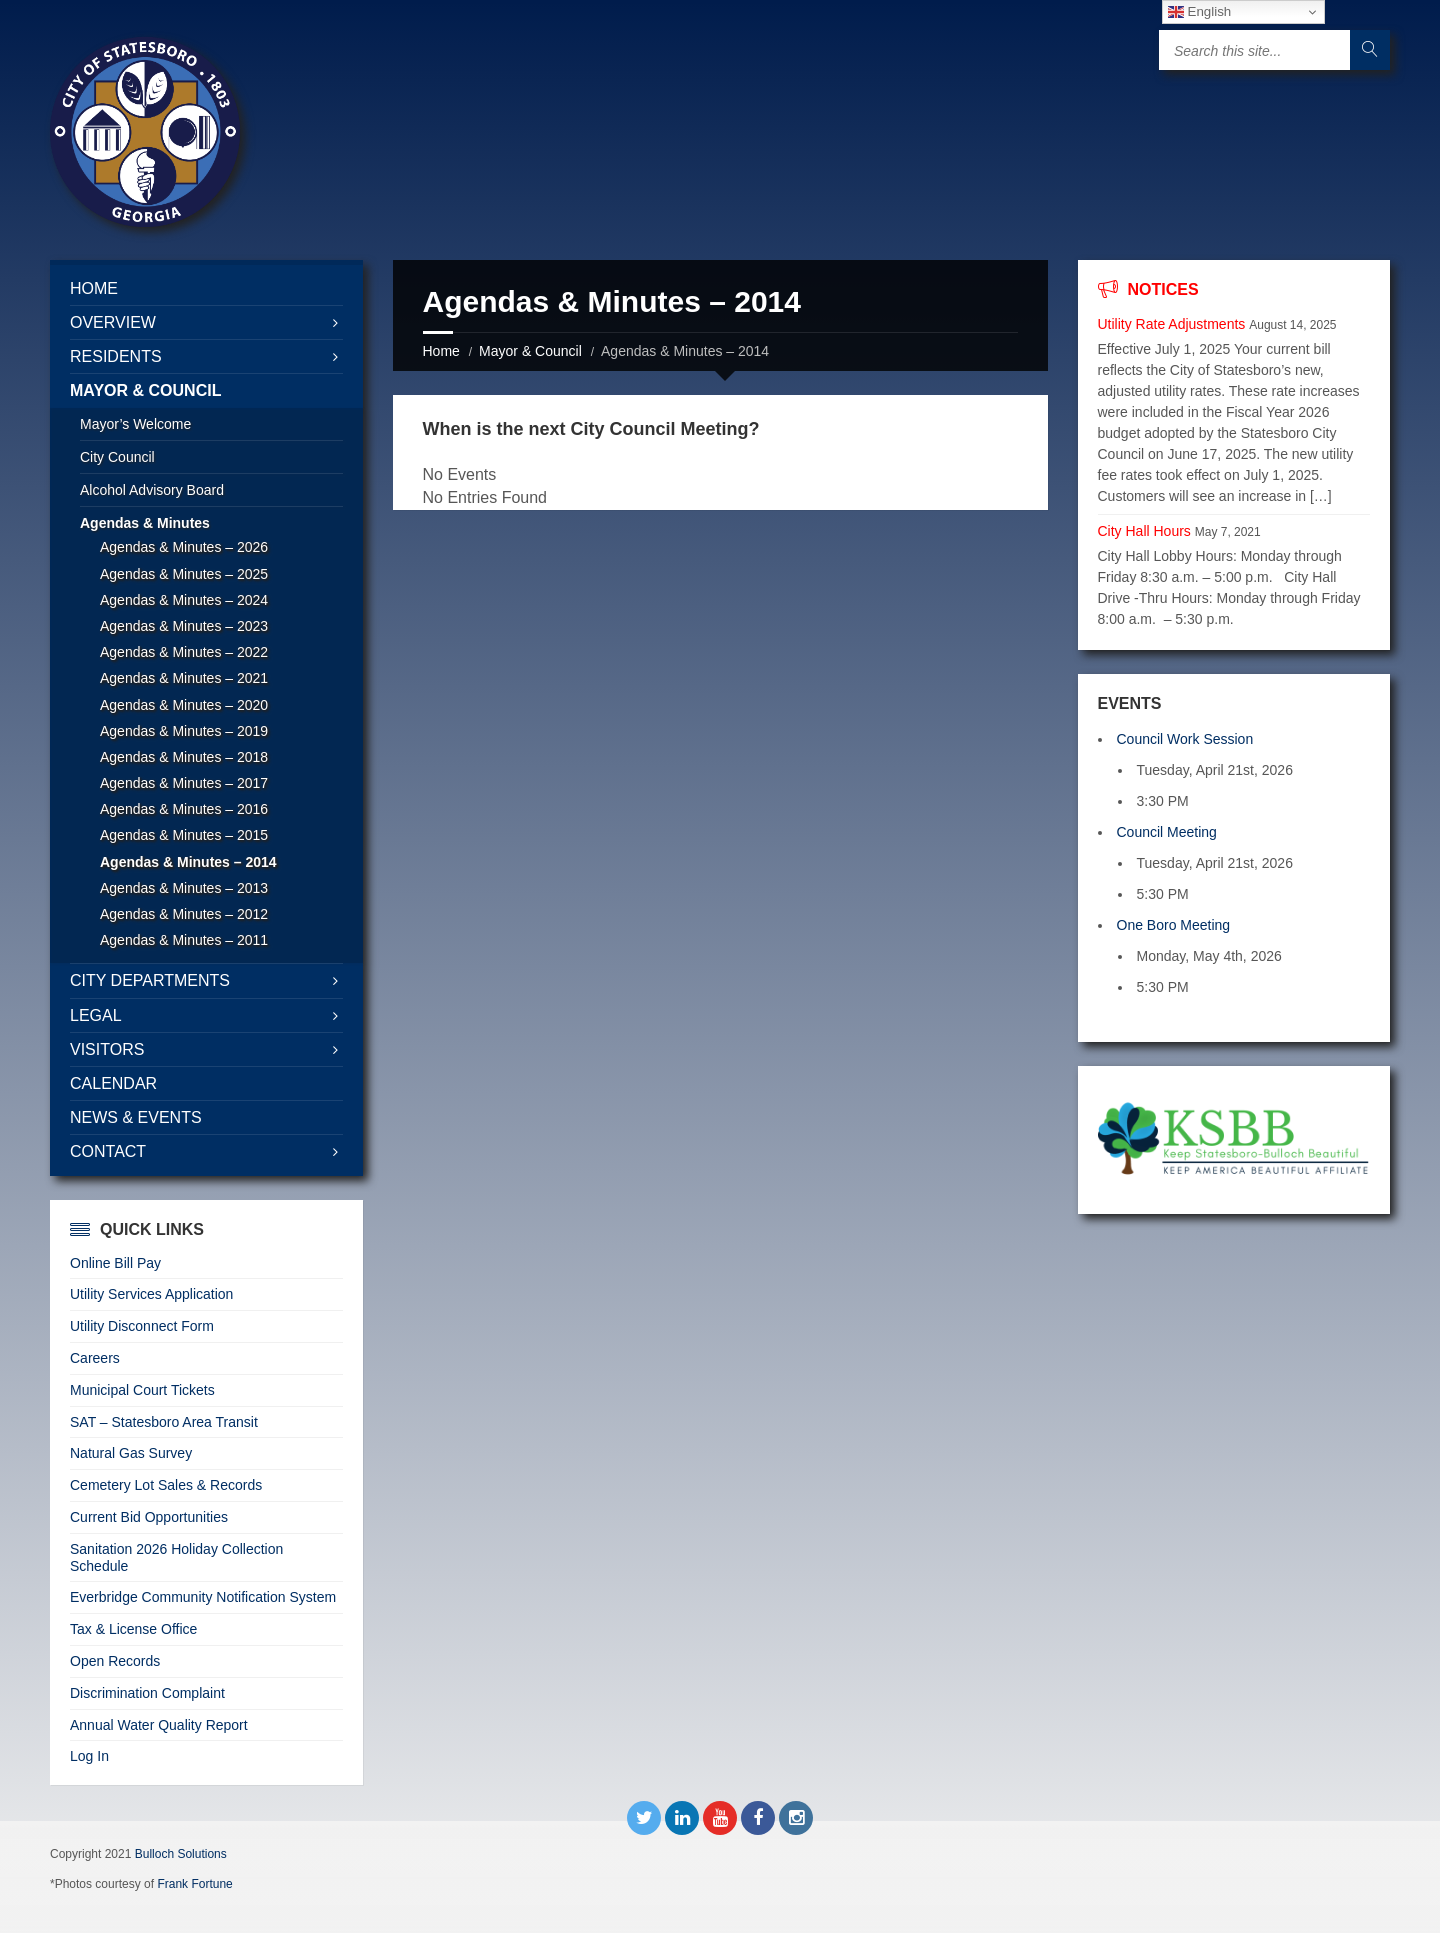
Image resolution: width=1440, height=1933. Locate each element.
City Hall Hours (1144, 531)
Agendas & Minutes (145, 523)
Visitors (107, 1049)
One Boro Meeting (1174, 925)
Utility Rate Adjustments (1172, 324)
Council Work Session (1185, 739)
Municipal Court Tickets (142, 1390)
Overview (113, 322)
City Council (117, 457)
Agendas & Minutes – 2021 (184, 678)
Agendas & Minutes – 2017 (184, 783)
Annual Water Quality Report (159, 1725)
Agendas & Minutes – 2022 (184, 652)
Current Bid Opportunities (149, 1517)
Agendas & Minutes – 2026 (184, 547)
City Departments (150, 980)
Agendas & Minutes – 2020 (184, 705)
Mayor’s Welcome (135, 424)
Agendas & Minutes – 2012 (184, 914)
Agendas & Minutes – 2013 (184, 888)
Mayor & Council (530, 351)
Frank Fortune (194, 1884)
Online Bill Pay (115, 1263)
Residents (116, 356)
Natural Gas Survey (131, 1453)
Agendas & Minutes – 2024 (184, 600)
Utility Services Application (151, 1294)
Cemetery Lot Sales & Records (166, 1485)
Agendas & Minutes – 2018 (184, 757)
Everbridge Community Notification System (203, 1597)
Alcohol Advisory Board (152, 490)
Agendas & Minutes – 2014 (188, 862)
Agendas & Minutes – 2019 (184, 731)
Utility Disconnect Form (142, 1326)
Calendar (113, 1083)
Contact (108, 1151)
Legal (96, 1015)
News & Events (136, 1117)
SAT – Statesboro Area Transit (164, 1422)
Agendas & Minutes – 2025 (184, 574)
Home (441, 351)
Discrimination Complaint (147, 1693)
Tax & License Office (133, 1629)
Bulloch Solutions (181, 1854)
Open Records (115, 1661)
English (1199, 12)
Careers (95, 1358)
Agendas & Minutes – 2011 (184, 940)
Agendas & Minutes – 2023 (184, 626)
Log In (89, 1756)
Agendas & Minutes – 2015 (184, 835)
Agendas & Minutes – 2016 (184, 809)
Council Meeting (1167, 832)
